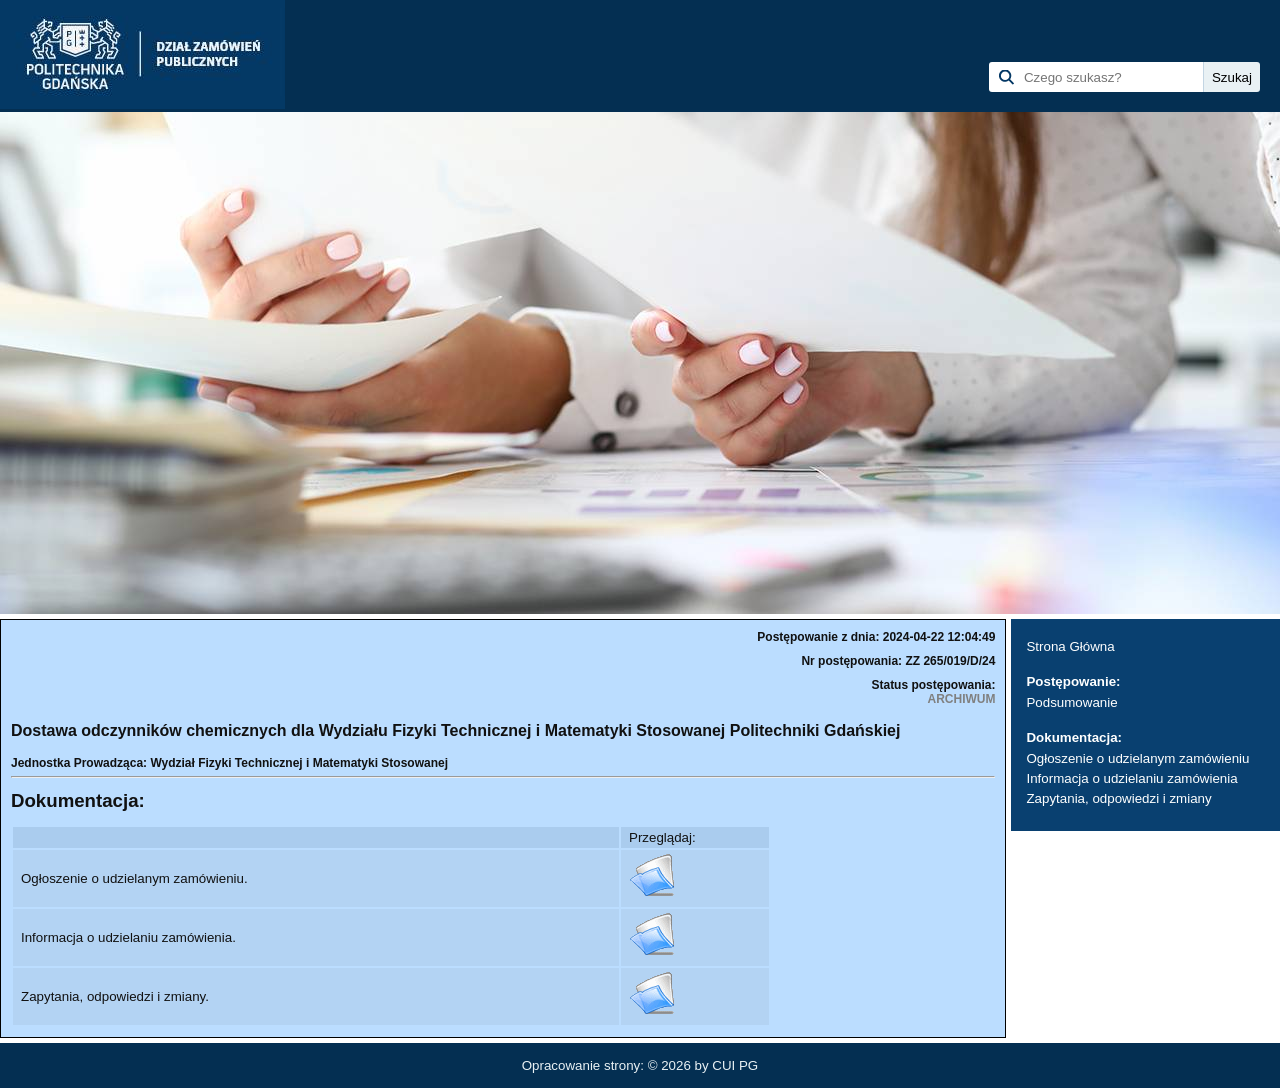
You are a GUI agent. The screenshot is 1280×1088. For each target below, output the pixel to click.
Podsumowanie (1071, 702)
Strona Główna (1070, 646)
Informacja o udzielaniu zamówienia (1131, 778)
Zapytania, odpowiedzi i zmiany (1118, 798)
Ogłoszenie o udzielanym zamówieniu (1137, 758)
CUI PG (735, 1065)
